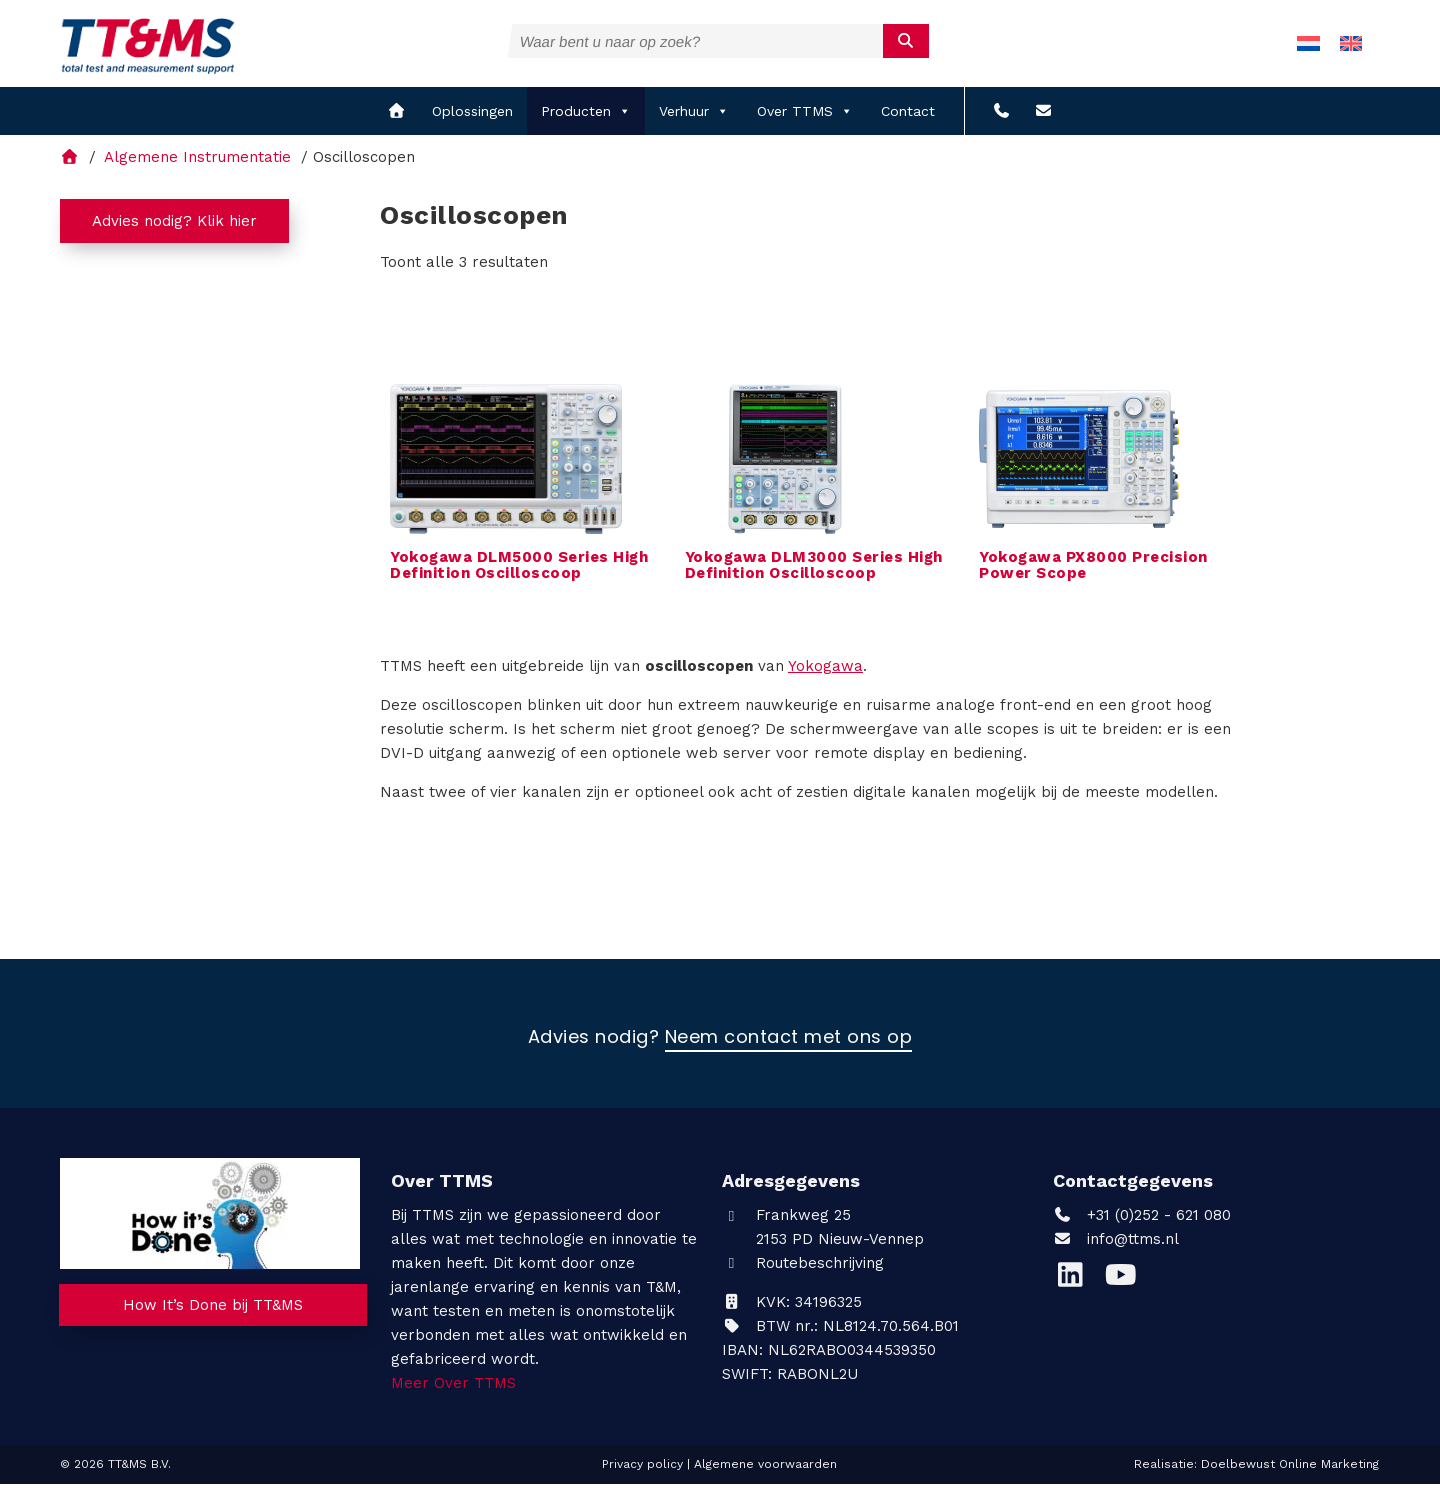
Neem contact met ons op (789, 1041)
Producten (586, 115)
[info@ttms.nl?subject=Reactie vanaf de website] (1043, 115)
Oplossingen (472, 115)
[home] (396, 115)
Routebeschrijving (803, 1266)
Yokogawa (825, 669)
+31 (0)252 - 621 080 (1142, 1218)
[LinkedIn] (1078, 1283)
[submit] (906, 41)
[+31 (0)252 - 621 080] (1001, 115)
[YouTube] (1125, 1283)
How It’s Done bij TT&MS (213, 1309)
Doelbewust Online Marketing (1290, 1467)
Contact (908, 115)
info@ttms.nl (1133, 1242)
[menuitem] (1308, 45)
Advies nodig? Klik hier (174, 225)
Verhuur (694, 115)
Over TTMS (805, 115)
